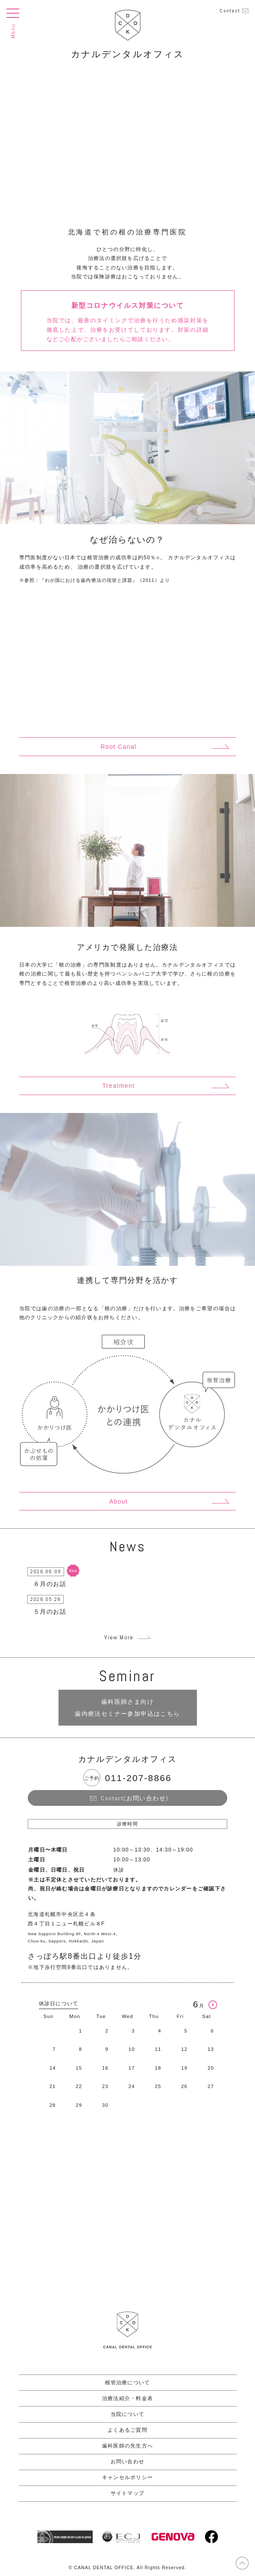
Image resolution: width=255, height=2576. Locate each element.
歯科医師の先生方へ (127, 2446)
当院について (127, 2414)
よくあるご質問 (127, 2430)
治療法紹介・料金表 (127, 2398)
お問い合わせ (127, 2462)
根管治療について (127, 2383)
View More (119, 1637)
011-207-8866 (138, 1778)
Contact (230, 10)
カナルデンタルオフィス (127, 54)
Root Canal (118, 746)
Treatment (119, 1085)
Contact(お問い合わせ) (134, 1798)
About (118, 1501)
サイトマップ (127, 2493)
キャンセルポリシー (127, 2477)
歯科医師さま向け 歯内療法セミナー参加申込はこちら (127, 1707)
